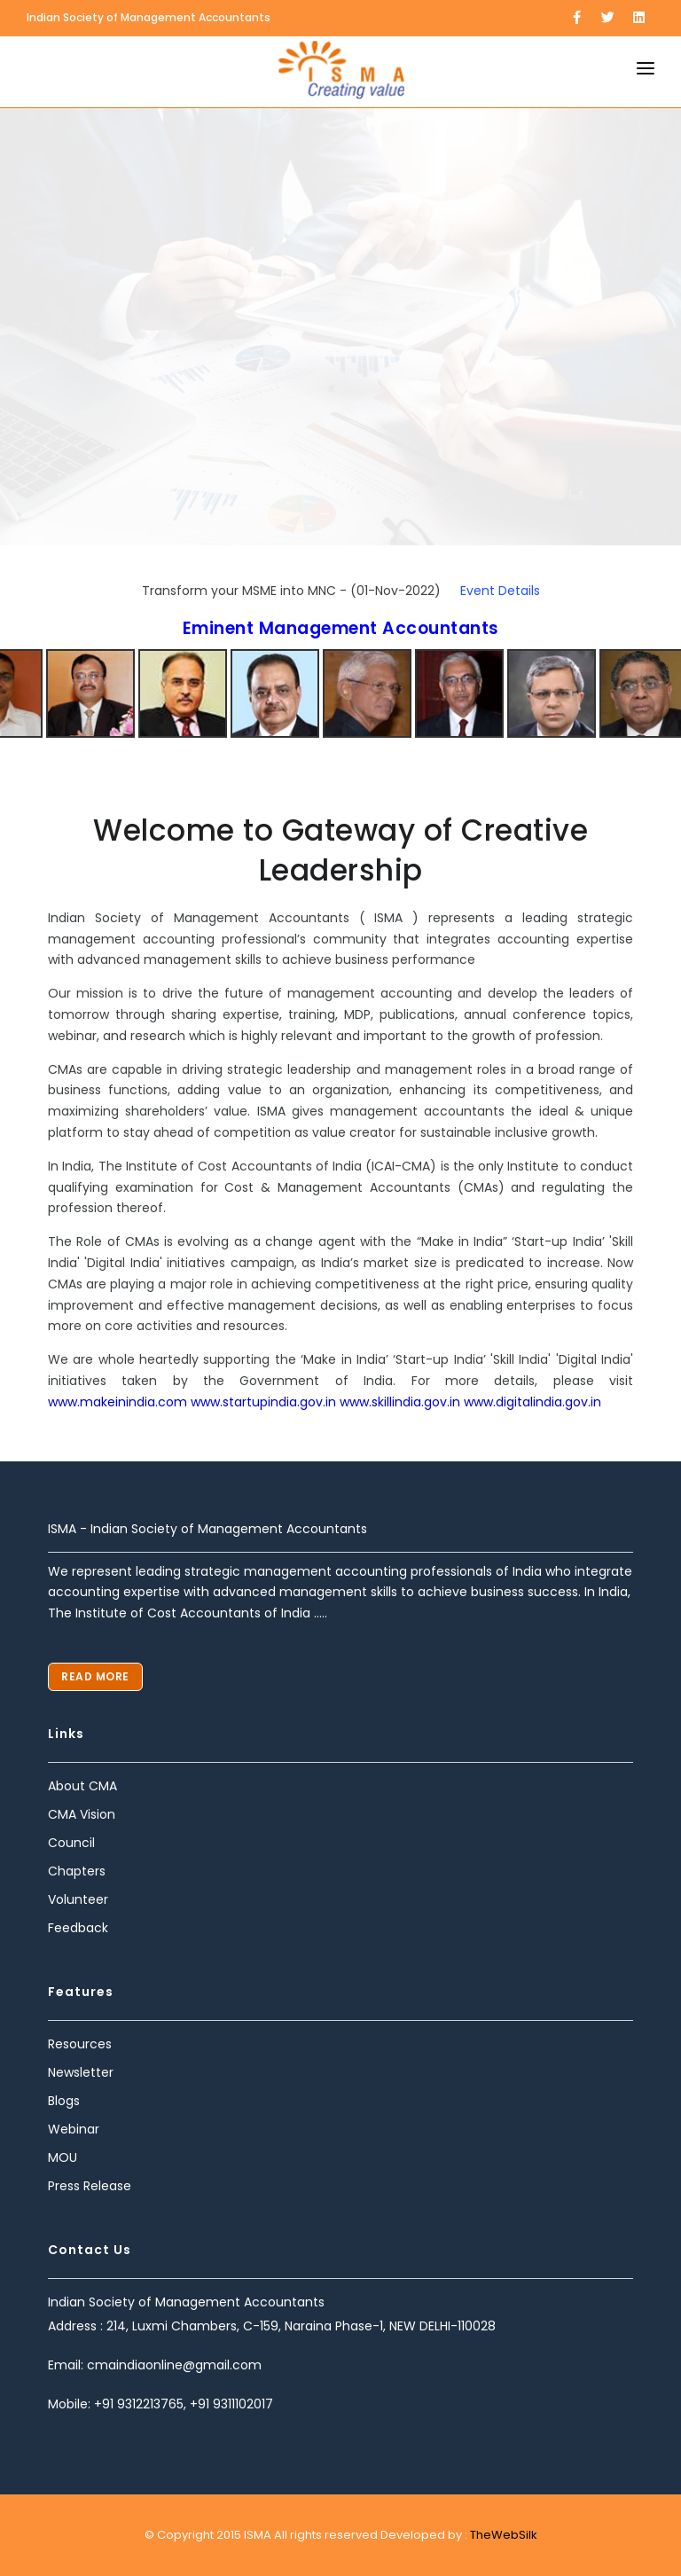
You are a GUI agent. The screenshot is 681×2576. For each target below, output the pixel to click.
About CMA (82, 1786)
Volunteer (78, 1899)
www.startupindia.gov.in (263, 1402)
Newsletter (81, 2072)
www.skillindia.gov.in (400, 1402)
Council (71, 1843)
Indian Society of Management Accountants (148, 17)
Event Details (500, 590)
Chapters (77, 1871)
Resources (80, 2044)
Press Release (89, 2186)
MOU (62, 2157)
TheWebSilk (502, 2534)
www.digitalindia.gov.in (532, 1402)
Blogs (64, 2101)
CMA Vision (81, 1814)
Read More (95, 1676)
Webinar (73, 2129)
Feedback (78, 1928)
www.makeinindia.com (119, 1402)
